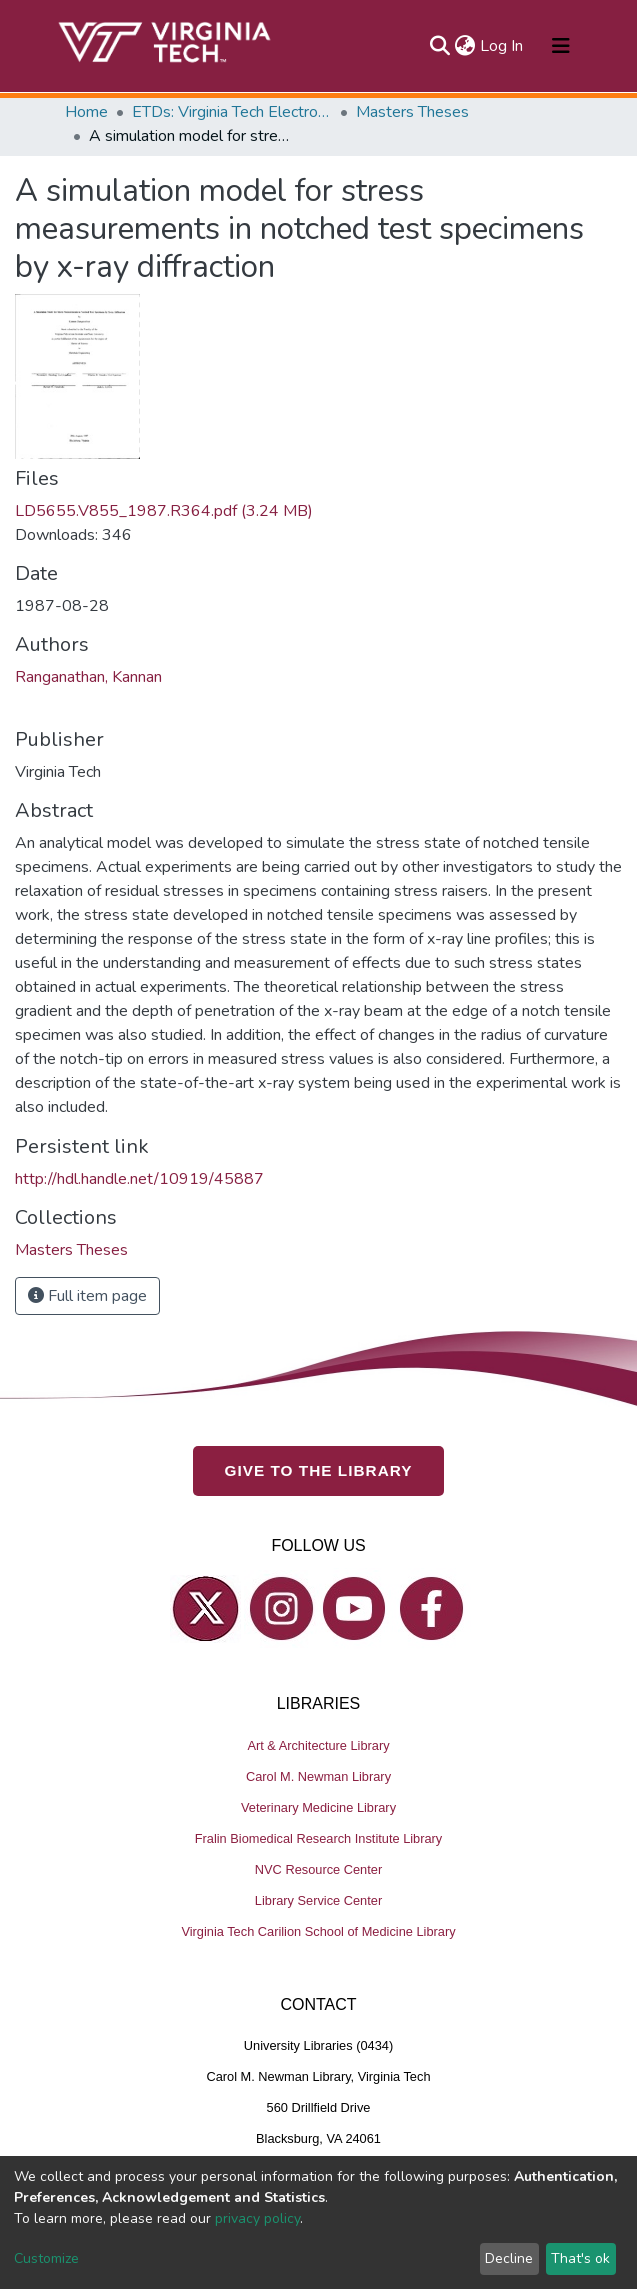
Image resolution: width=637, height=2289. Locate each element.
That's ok (580, 2258)
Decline (509, 2258)
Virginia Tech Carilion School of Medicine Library (318, 1930)
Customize (46, 2258)
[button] (465, 46)
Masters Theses (412, 112)
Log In (502, 46)
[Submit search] (440, 46)
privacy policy (257, 2218)
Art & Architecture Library (318, 1744)
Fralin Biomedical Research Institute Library (319, 1837)
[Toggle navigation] (561, 46)
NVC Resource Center (318, 1868)
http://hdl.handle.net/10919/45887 (139, 1179)
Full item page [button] (87, 1296)
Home (86, 112)
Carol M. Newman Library (318, 1775)
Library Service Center (318, 1899)
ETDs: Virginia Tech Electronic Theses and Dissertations (232, 112)
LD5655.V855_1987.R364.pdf (164, 511)
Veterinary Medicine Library (318, 1806)
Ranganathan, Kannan (88, 677)
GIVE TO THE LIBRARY (319, 1469)
